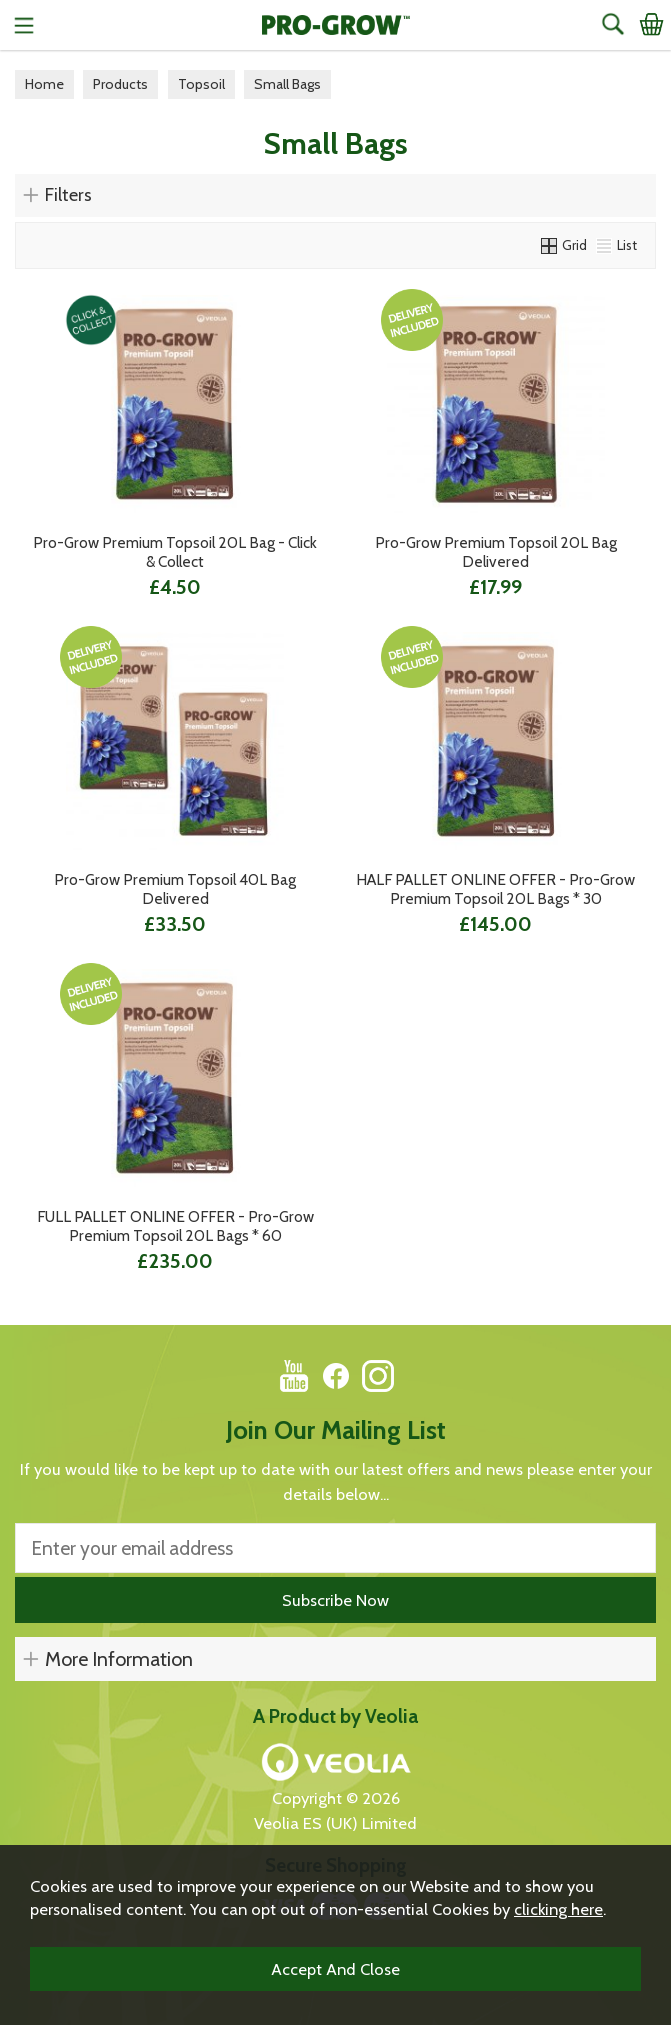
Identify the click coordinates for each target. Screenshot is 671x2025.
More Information (119, 1659)
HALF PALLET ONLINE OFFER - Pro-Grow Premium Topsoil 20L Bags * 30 (495, 889)
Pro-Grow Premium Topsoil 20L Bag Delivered (496, 552)
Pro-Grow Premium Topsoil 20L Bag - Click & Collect (175, 552)
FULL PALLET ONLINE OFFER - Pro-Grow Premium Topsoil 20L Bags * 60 (175, 1226)
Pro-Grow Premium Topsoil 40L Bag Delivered (175, 889)
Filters (68, 195)
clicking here (558, 1909)
